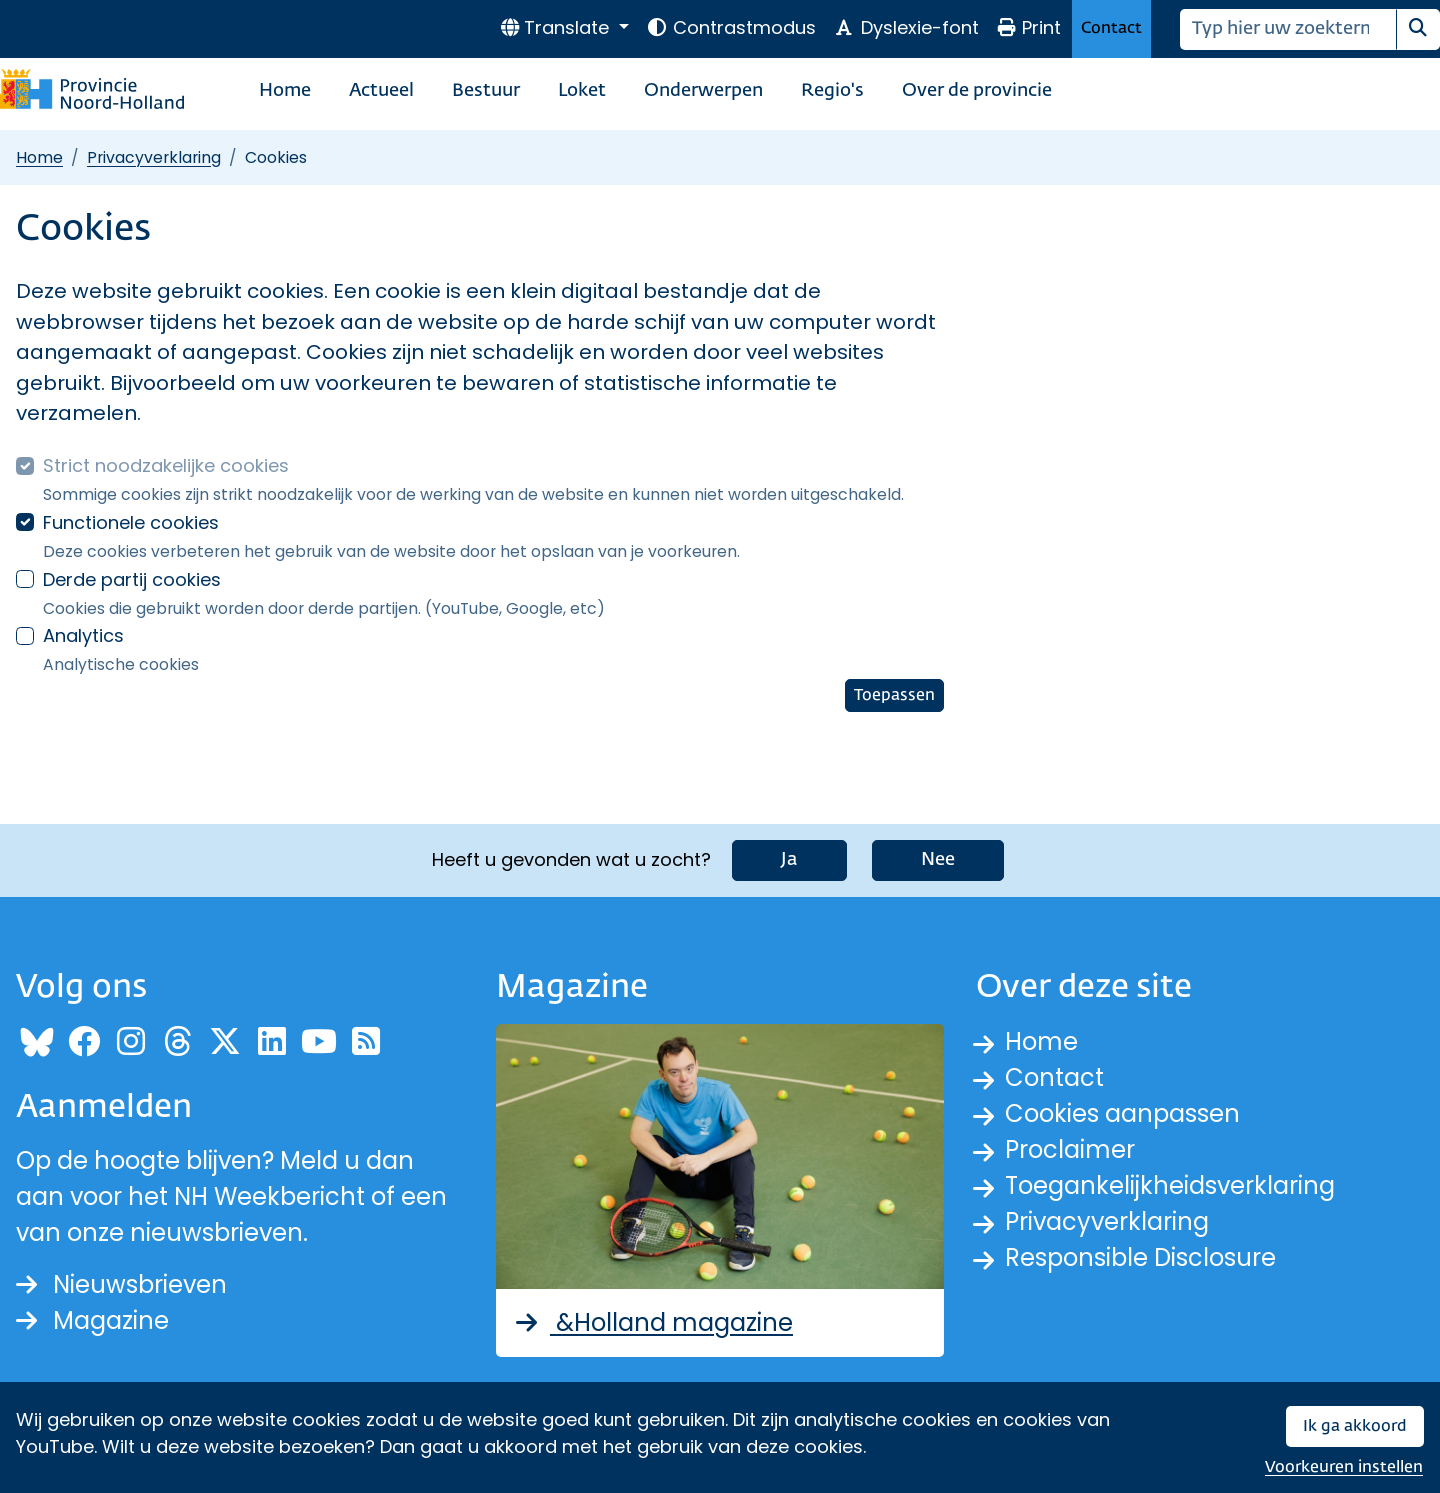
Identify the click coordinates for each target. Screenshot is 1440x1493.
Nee (938, 860)
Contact (1111, 28)
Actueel (381, 91)
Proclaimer (1070, 1149)
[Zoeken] (1288, 29)
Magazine (92, 1320)
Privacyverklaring (154, 157)
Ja (789, 860)
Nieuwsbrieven (121, 1284)
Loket (582, 91)
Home (285, 91)
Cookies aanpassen (1122, 1113)
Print (1029, 27)
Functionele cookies (131, 522)
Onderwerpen (703, 91)
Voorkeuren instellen (1344, 1467)
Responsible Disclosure (1140, 1257)
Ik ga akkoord (1355, 1426)
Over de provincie (977, 91)
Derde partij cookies (132, 579)
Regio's (832, 91)
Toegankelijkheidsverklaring (1170, 1185)
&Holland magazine (652, 1322)
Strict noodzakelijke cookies (166, 465)
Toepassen (894, 695)
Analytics (83, 635)
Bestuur (486, 91)
